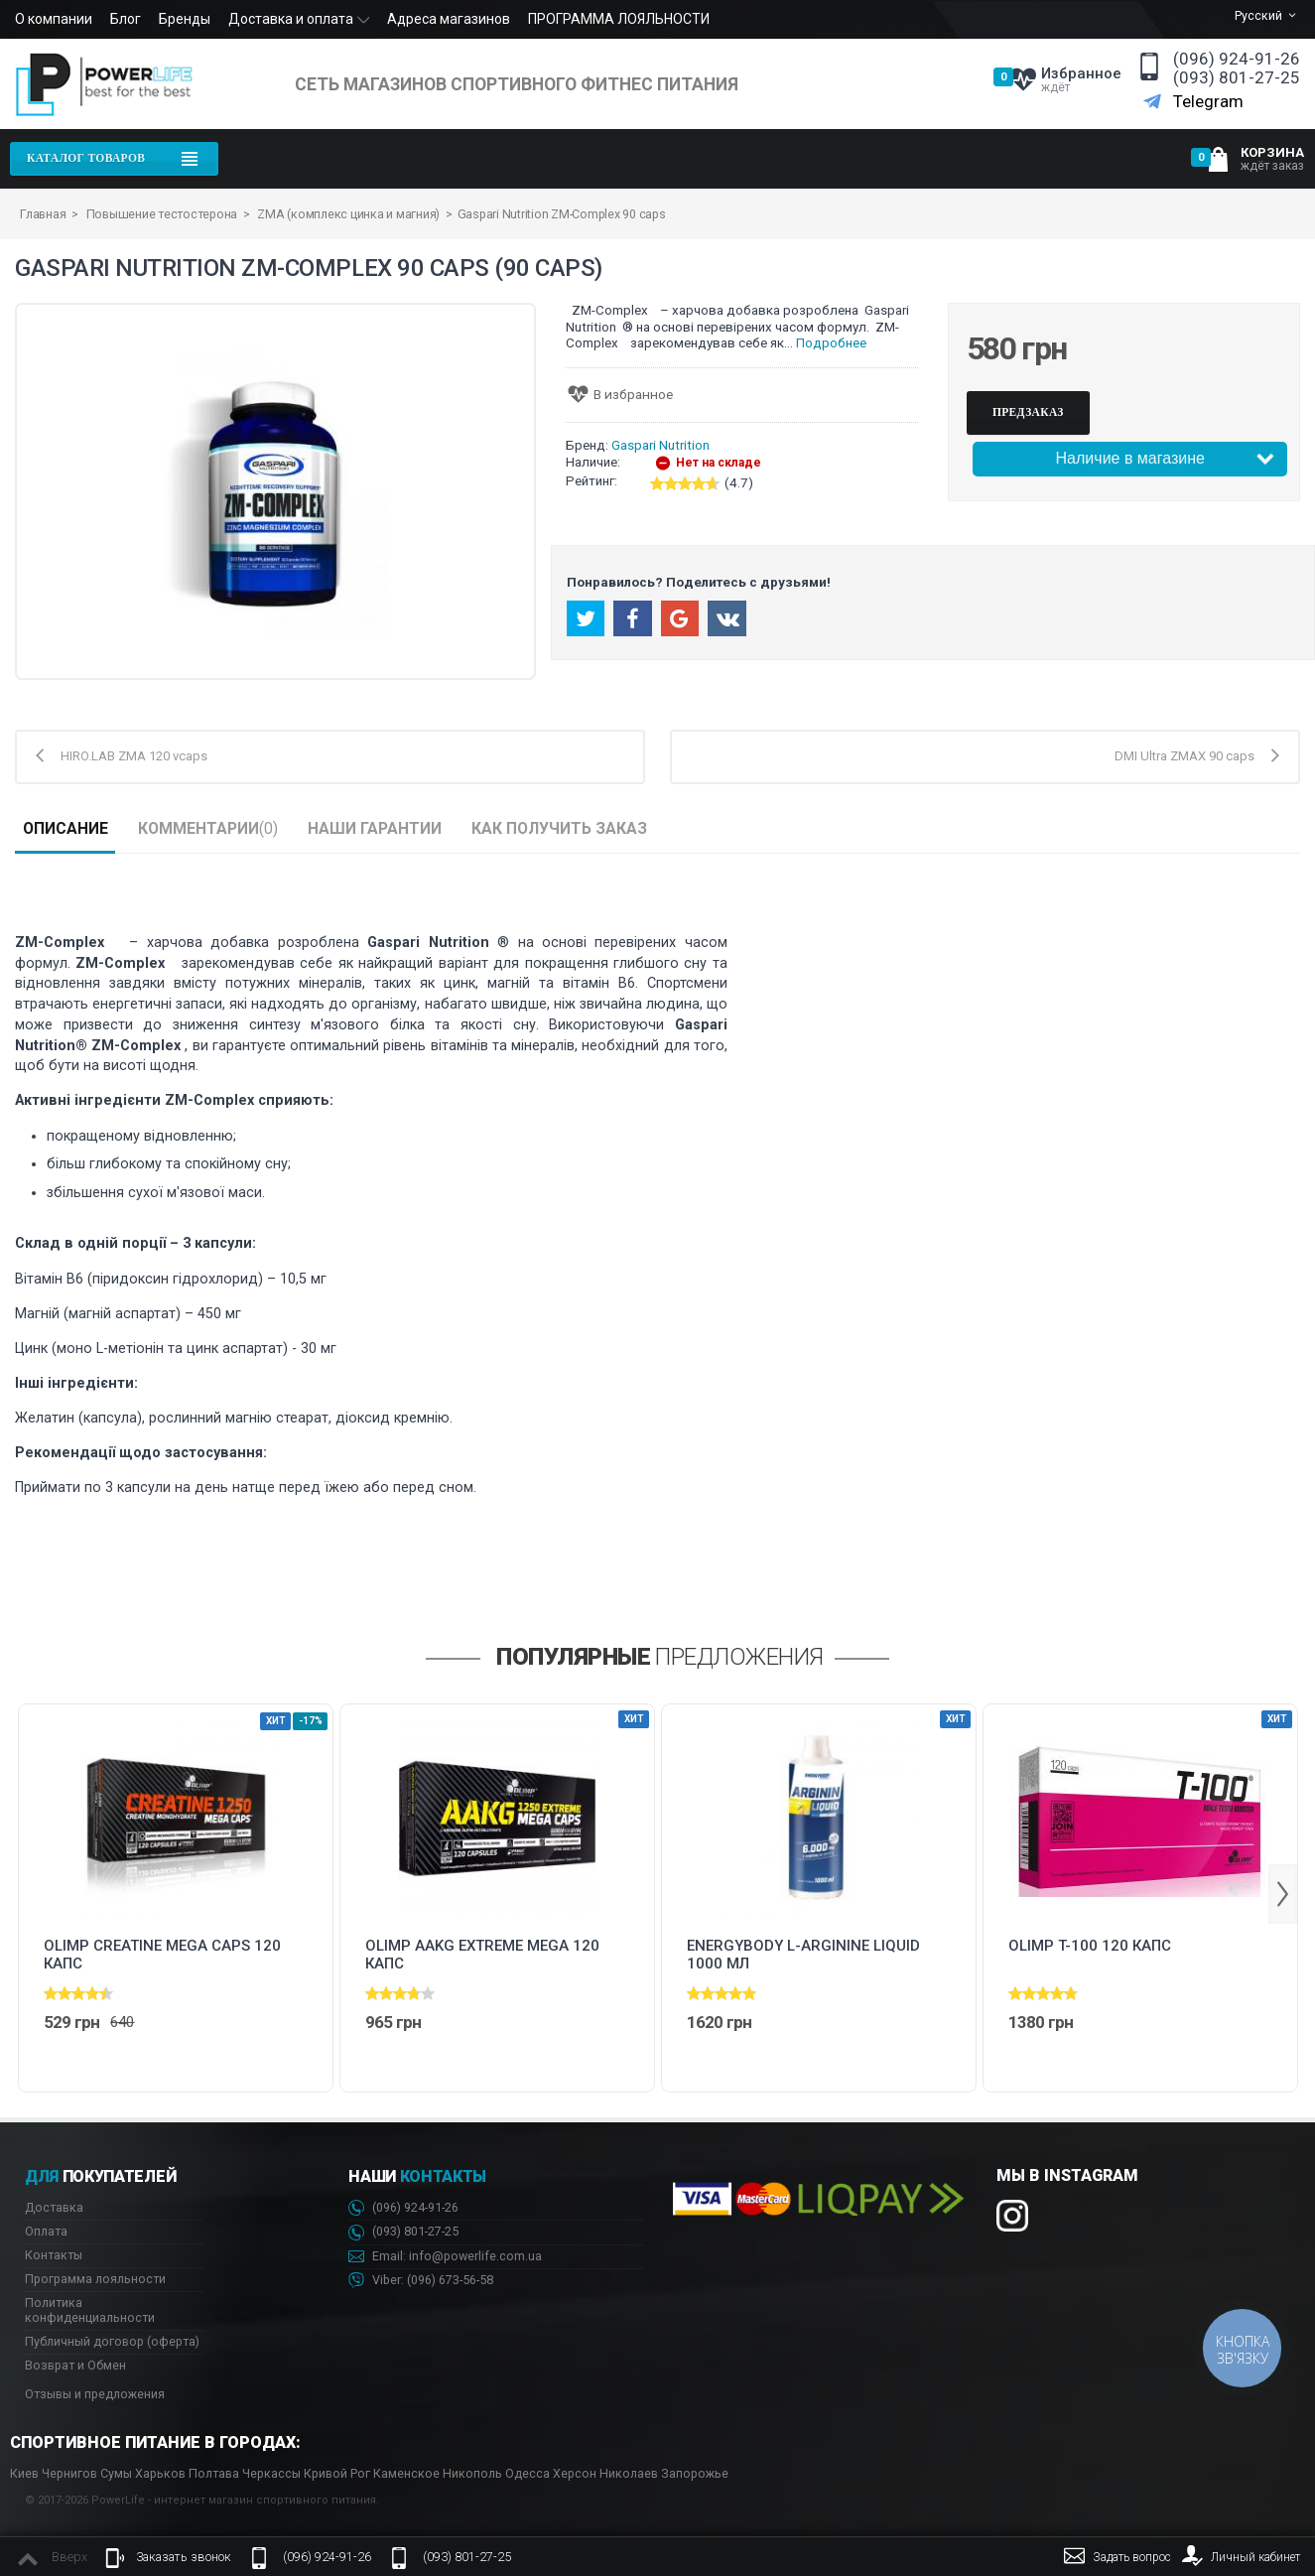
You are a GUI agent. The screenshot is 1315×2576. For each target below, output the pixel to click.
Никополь (472, 2473)
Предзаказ (1028, 412)
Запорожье (694, 2473)
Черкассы (271, 2473)
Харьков (160, 2473)
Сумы (116, 2473)
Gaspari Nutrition (660, 445)
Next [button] (1282, 1894)
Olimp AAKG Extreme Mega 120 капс (482, 1954)
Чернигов (69, 2473)
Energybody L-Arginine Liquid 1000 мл (803, 1954)
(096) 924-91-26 (1236, 59)
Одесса (527, 2473)
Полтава (214, 2473)
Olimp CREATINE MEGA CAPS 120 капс (162, 1954)
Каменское (406, 2473)
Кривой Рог (337, 2473)
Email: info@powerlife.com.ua (445, 2256)
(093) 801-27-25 (1236, 77)
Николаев (628, 2473)
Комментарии (208, 828)
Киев (24, 2473)
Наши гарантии (375, 828)
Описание (65, 828)
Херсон (574, 2473)
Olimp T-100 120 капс (1089, 1946)
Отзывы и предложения (95, 2393)
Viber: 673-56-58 (420, 2280)
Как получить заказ (559, 828)
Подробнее (831, 343)
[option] (175, 1898)
